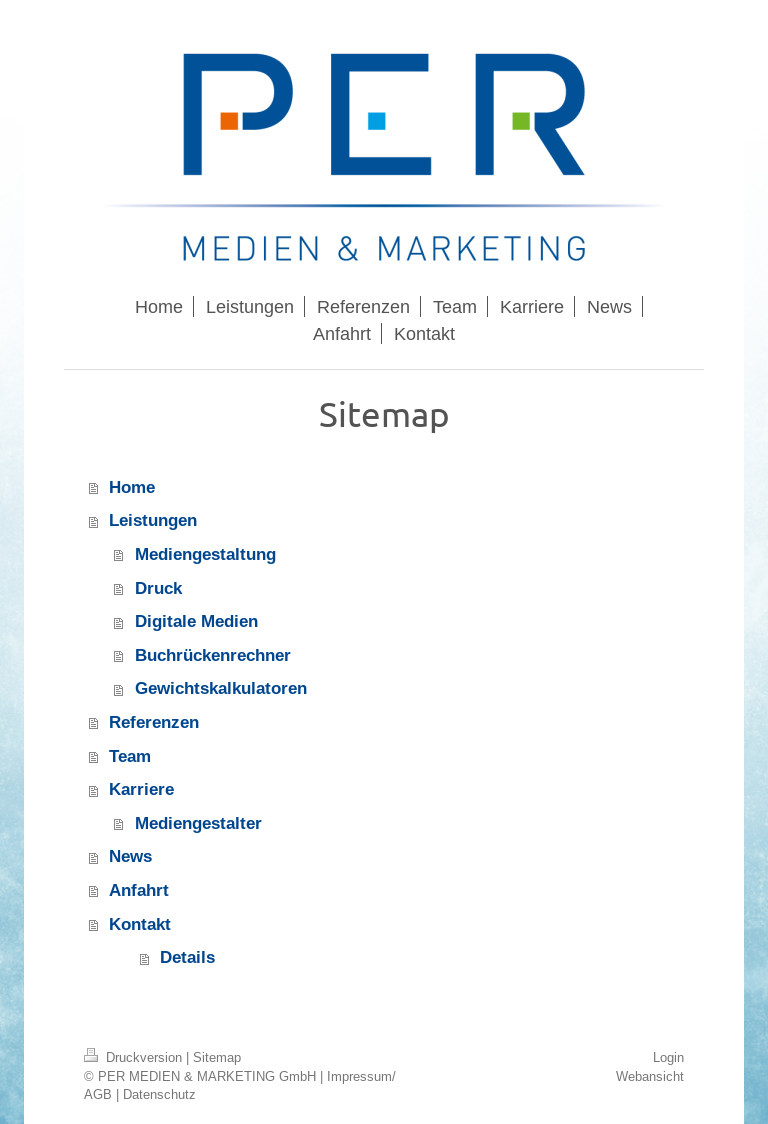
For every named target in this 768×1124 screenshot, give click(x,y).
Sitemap (217, 1057)
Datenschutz (159, 1094)
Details (187, 957)
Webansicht (650, 1076)
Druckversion (135, 1057)
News (130, 856)
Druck (158, 588)
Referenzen (154, 722)
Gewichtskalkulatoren (221, 688)
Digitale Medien (196, 621)
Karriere (141, 789)
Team (130, 756)
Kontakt (140, 924)
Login (668, 1057)
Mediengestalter (198, 823)
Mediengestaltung (205, 554)
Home (132, 487)
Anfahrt (139, 890)
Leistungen (153, 520)
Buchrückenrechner (213, 655)
